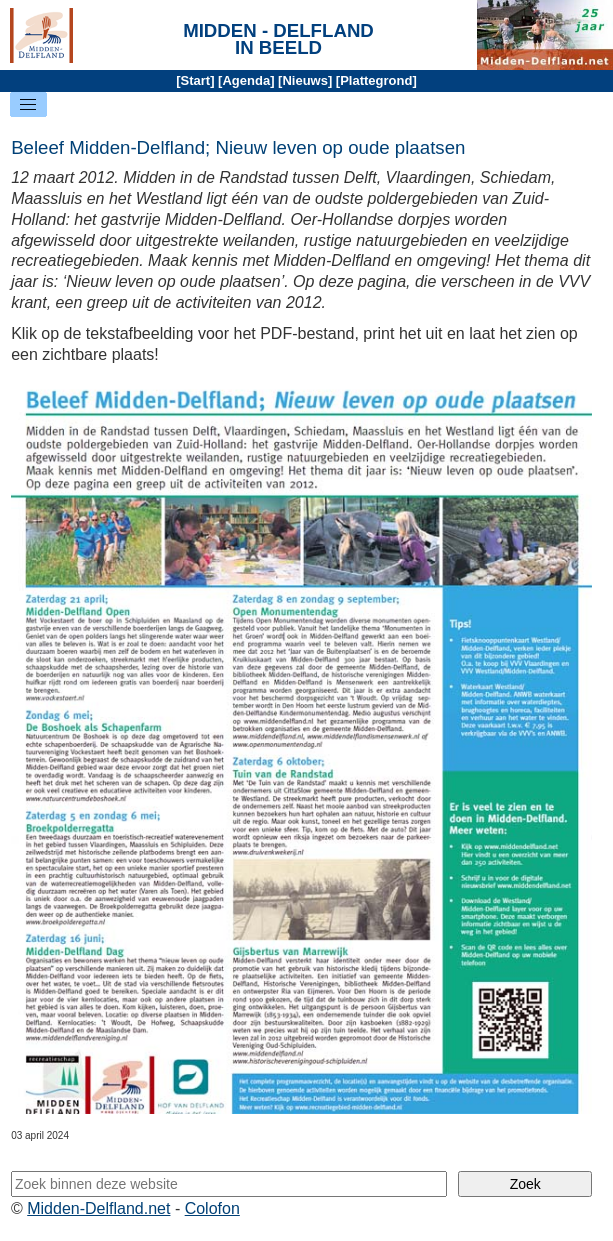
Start (196, 80)
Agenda (246, 80)
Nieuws (305, 80)
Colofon (212, 1208)
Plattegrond (376, 80)
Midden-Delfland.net (98, 1208)
